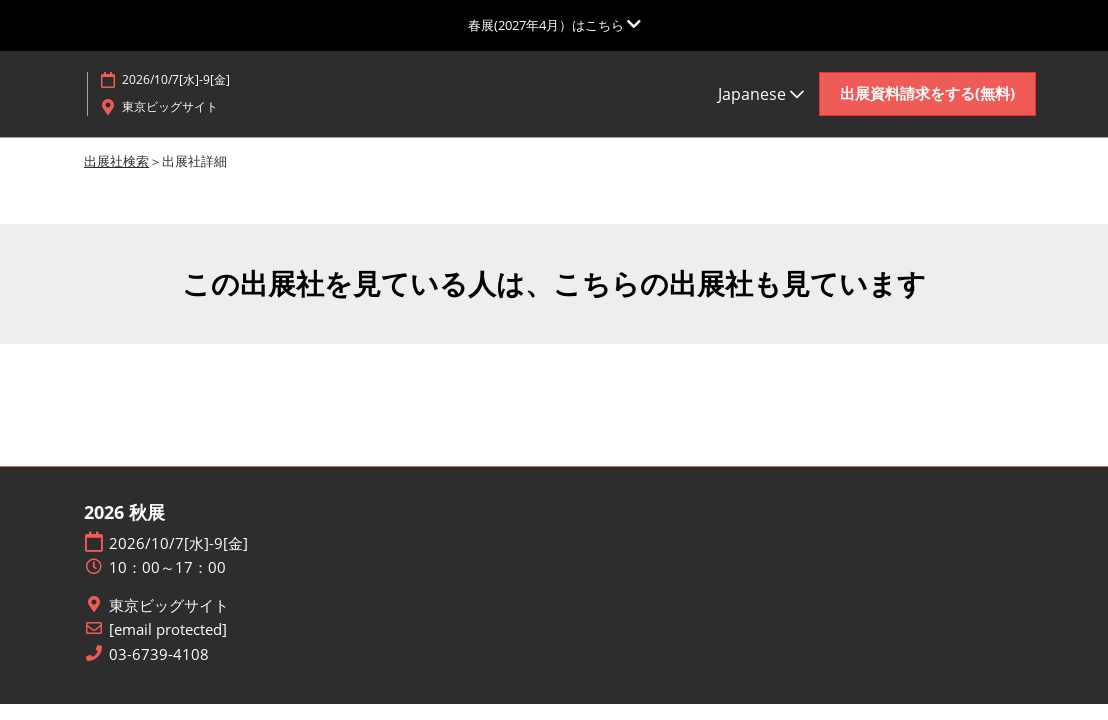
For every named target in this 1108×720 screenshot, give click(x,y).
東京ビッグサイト (169, 606)
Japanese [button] (761, 94)
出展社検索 (116, 162)
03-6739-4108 (159, 655)
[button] (927, 94)
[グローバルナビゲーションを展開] (554, 25)
